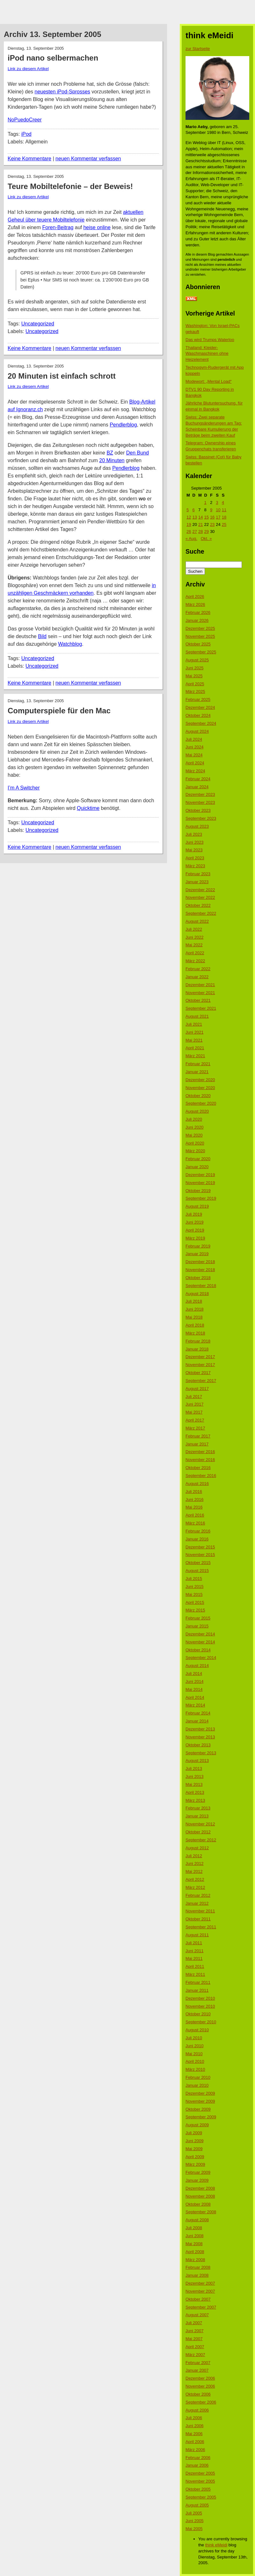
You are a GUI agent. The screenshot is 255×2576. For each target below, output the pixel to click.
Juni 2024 (194, 747)
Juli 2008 (194, 2227)
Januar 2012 (197, 1903)
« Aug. (191, 538)
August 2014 (197, 1665)
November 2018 (200, 1269)
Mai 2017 (194, 1412)
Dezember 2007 (200, 2283)
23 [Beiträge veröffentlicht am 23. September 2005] (212, 524)
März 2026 (195, 604)
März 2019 (195, 1238)
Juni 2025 (194, 668)
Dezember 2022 (200, 889)
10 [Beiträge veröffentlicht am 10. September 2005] (218, 509)
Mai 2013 (194, 1784)
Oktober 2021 (198, 1000)
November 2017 (200, 1364)
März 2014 (195, 1705)
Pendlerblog (123, 424)
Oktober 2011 (198, 1919)
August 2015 (197, 1570)
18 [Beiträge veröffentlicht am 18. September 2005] (224, 517)
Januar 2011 (197, 1990)
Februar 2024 (198, 778)
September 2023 (201, 818)
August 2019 (197, 1206)
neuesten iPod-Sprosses (62, 91)
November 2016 (200, 1459)
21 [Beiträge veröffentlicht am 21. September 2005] (200, 524)
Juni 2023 (194, 842)
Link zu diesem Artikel (28, 68)
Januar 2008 (197, 2275)
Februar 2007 (198, 2362)
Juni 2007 (194, 2330)
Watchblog (70, 644)
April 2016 (195, 1515)
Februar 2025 (198, 699)
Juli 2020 (194, 1119)
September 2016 (201, 1475)
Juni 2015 (194, 1586)
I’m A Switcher (24, 787)
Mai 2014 (194, 1689)
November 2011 (200, 1911)
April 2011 (195, 1966)
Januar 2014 (197, 1721)
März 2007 (195, 2354)
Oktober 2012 (198, 1832)
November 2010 (200, 2006)
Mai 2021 (194, 1040)
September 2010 (201, 2021)
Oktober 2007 (198, 2299)
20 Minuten (111, 460)
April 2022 (195, 952)
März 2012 (195, 1887)
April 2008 (195, 2251)
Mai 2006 (194, 2433)
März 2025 (195, 691)
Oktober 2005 (198, 2489)
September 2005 (201, 2497)
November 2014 (200, 1642)
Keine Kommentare (29, 158)
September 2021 (201, 1008)
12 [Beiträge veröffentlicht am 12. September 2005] (188, 517)
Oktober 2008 (198, 2204)
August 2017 (197, 1388)
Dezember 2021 (200, 984)
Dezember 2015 (200, 1547)
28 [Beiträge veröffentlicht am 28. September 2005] (200, 531)
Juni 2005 (194, 2520)
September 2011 (201, 1927)
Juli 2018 (194, 1301)
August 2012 (197, 1847)
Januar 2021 (197, 1071)
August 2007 (197, 2314)
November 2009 (200, 2101)
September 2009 (201, 2116)
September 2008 (201, 2211)
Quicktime (88, 808)
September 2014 (201, 1657)
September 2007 (201, 2307)
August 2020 (197, 1111)
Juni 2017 (194, 1404)
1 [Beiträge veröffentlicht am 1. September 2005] (205, 502)
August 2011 (197, 1934)
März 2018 (195, 1333)
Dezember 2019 (200, 1174)
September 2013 (201, 1752)
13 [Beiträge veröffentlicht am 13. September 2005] (194, 517)
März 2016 (195, 1523)
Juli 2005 (194, 2513)
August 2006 (197, 2410)
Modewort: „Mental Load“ (209, 381)
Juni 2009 (194, 2140)
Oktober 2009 (198, 2109)
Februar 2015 (198, 1618)
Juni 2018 (194, 1309)
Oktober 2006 (198, 2394)
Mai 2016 (194, 1507)
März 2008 (195, 2259)
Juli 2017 (194, 1396)
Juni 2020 (194, 1127)
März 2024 (195, 770)
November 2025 (200, 636)
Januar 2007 (197, 2370)
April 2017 (195, 1420)
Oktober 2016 (198, 1467)
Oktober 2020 (198, 1095)
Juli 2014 (194, 1673)
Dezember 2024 (200, 707)
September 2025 (201, 652)
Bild (42, 636)
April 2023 (195, 857)
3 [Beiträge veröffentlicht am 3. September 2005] (217, 502)
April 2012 (195, 1879)
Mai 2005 (194, 2528)
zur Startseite (198, 48)
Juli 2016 (194, 1491)
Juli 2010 (194, 2037)
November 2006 (200, 2386)
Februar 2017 (198, 1436)
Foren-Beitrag (58, 227)
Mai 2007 (194, 2338)
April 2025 (195, 683)
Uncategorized (37, 323)
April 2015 (195, 1602)
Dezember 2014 (200, 1634)
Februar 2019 (198, 1246)
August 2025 (197, 660)
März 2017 (195, 1428)
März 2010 (195, 2069)
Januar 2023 (197, 881)
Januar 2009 (197, 2180)
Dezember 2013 (200, 1729)
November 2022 (200, 897)
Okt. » (206, 538)
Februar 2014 (198, 1713)
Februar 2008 (198, 2267)
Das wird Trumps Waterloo (210, 339)
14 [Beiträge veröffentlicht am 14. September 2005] (200, 517)
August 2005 (197, 2505)
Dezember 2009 (200, 2093)
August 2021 (197, 1016)
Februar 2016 (198, 1531)
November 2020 (200, 1087)
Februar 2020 (198, 1158)
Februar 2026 (198, 612)
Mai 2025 (194, 675)
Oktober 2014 (198, 1650)
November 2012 (200, 1824)
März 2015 (195, 1610)
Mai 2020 (194, 1135)
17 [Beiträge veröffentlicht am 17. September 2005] (218, 517)
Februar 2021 (198, 1063)
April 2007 (195, 2346)
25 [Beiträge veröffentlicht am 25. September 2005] (224, 524)
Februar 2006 (198, 2457)
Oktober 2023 (198, 810)
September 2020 (201, 1103)
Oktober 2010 (198, 2014)
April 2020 (195, 1143)
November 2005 (200, 2481)
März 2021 (195, 1055)
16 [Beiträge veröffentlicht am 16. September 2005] (212, 517)
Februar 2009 (198, 2172)
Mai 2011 (194, 1958)
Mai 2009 (194, 2148)
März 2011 (195, 1974)
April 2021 (195, 1047)
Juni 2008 (194, 2235)
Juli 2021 (194, 1024)
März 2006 (195, 2449)
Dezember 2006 (200, 2378)
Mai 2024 (194, 755)
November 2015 (200, 1554)
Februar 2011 (198, 1982)
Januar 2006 (197, 2465)
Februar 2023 (198, 873)
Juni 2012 (194, 1863)
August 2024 (197, 731)
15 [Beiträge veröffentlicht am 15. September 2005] (206, 517)
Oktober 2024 (198, 715)
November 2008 (200, 2196)
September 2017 (201, 1380)
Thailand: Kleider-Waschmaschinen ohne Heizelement (207, 353)
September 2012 (201, 1839)
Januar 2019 (197, 1253)
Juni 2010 (194, 2045)
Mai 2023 (194, 850)
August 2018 (197, 1293)
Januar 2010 (197, 2085)
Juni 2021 (194, 1032)
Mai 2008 (194, 2243)
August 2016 (197, 1483)
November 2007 (200, 2291)
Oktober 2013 (198, 1745)
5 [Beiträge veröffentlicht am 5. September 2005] (187, 509)
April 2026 (195, 596)
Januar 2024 (197, 786)
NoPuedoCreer (25, 119)
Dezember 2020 (200, 1079)
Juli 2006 (194, 2417)
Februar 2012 (198, 1895)
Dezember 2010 (200, 1998)
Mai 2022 (194, 944)
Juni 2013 (194, 1776)
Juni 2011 (194, 1950)
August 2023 (197, 826)
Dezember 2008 (200, 2188)
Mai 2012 (194, 1871)
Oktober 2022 (198, 905)
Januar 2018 (197, 1349)
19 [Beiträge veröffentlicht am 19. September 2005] (188, 524)
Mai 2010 (194, 2053)
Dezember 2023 (200, 794)
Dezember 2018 (200, 1261)
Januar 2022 (197, 976)
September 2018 (201, 1285)
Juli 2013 (194, 1768)
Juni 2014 (194, 1681)
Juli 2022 (194, 929)
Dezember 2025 (200, 628)
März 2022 (195, 960)
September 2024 (201, 723)
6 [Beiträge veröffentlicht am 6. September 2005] (193, 509)
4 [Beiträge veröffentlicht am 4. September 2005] (223, 502)
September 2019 (201, 1198)
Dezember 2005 (200, 2473)
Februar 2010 (198, 2077)
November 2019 (200, 1182)
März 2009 (195, 2164)
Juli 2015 (194, 1578)
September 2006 (201, 2402)
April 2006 (195, 2441)
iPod (26, 134)
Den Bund (137, 452)
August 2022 (197, 921)
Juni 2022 (194, 937)
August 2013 (197, 1760)
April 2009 (195, 2156)
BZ (109, 452)
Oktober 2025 (198, 644)
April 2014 (195, 1697)
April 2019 (195, 1230)
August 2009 (197, 2124)
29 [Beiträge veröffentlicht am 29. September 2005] (206, 531)
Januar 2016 (197, 1539)
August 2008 (197, 2219)
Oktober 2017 (198, 1372)
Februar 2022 (198, 968)
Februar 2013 (198, 1808)
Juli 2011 (194, 1942)
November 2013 (200, 1737)
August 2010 (197, 2029)
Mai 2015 (194, 1594)
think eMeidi (216, 2545)
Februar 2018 (198, 1341)
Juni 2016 (194, 1499)
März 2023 (195, 865)
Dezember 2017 (200, 1356)
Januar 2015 (197, 1626)
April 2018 (195, 1325)
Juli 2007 (194, 2322)
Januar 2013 (197, 1816)
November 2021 (200, 992)
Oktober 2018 (198, 1277)
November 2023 (200, 802)
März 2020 (195, 1150)
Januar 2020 (197, 1166)
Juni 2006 (194, 2425)
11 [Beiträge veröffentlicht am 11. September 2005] (224, 509)
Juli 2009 (194, 2132)
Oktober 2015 (198, 1562)
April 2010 (195, 2061)
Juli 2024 (194, 739)
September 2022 (201, 913)
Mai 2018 (194, 1317)
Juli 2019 (194, 1214)
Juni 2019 (194, 1222)
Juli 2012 (194, 1855)
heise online (96, 227)
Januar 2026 (197, 620)
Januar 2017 (197, 1444)
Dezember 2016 (200, 1451)
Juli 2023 (194, 834)
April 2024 (195, 762)
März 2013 (195, 1800)
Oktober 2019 (198, 1190)
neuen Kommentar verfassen (88, 158)
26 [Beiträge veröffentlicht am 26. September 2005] (188, 531)
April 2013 (195, 1792)
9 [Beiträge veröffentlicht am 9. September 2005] (211, 509)
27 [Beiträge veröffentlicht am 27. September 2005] (194, 531)
